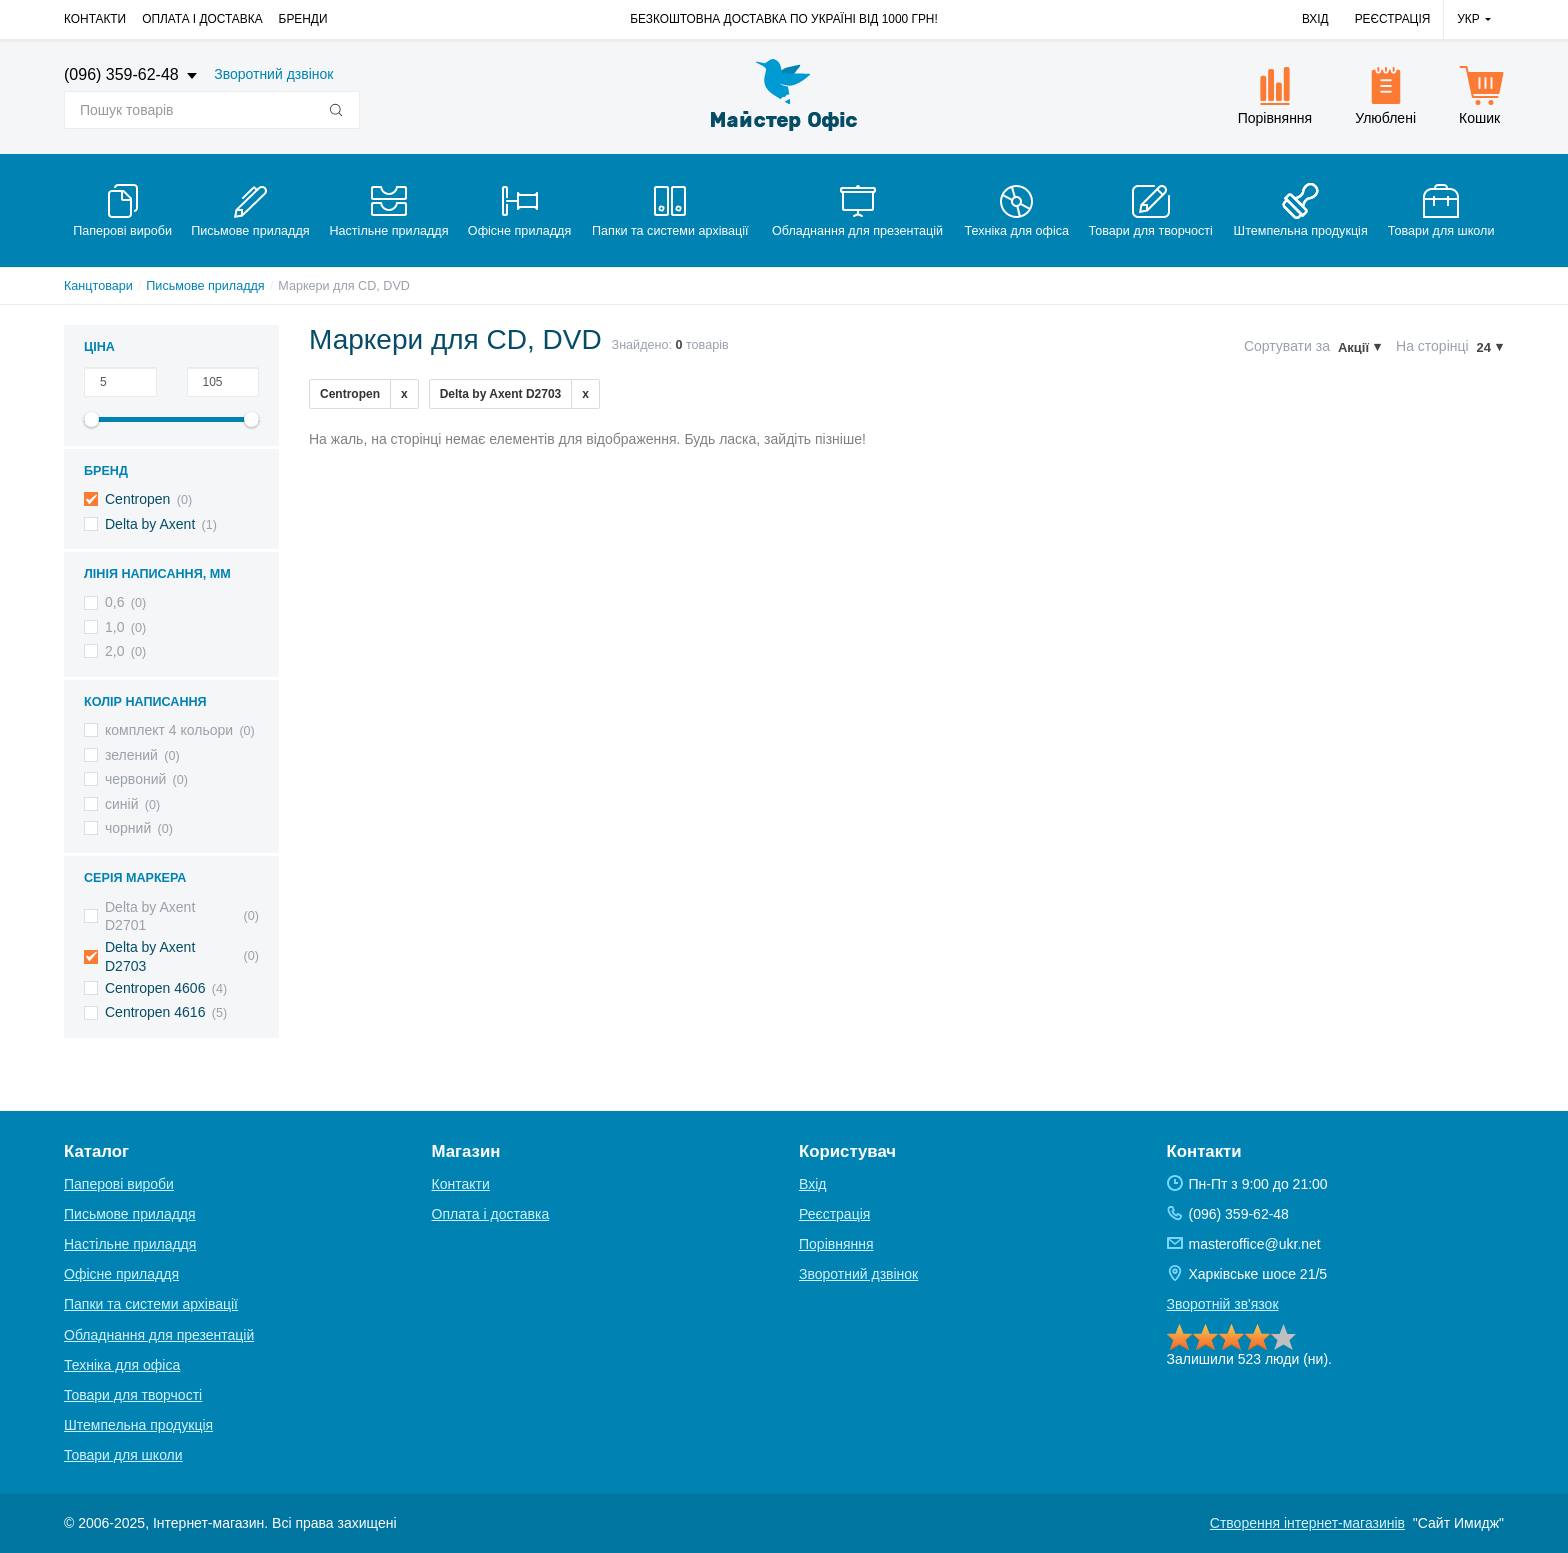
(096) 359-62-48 (123, 74)
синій (121, 804)
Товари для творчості (133, 1395)
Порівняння (836, 1244)
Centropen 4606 (155, 988)
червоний (135, 779)
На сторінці (1432, 346)
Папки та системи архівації (151, 1304)
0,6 (114, 602)
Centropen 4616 (155, 1012)
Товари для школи (123, 1455)
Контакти (95, 19)
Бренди (303, 19)
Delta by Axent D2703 (150, 956)
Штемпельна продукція (138, 1425)
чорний (128, 828)
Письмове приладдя (205, 286)
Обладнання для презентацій (159, 1335)
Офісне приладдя (121, 1274)
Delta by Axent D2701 (150, 916)
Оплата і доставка (202, 19)
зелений (131, 755)
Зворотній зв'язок (1223, 1304)
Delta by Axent (150, 524)
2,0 (114, 651)
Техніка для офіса (122, 1365)
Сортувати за (1287, 346)
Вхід (1315, 19)
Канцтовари (98, 286)
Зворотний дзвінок (273, 74)
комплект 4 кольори (169, 730)
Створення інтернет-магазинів (1307, 1523)
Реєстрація (1393, 19)
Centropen (137, 499)
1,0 (114, 627)
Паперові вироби (119, 1184)
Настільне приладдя (130, 1244)
